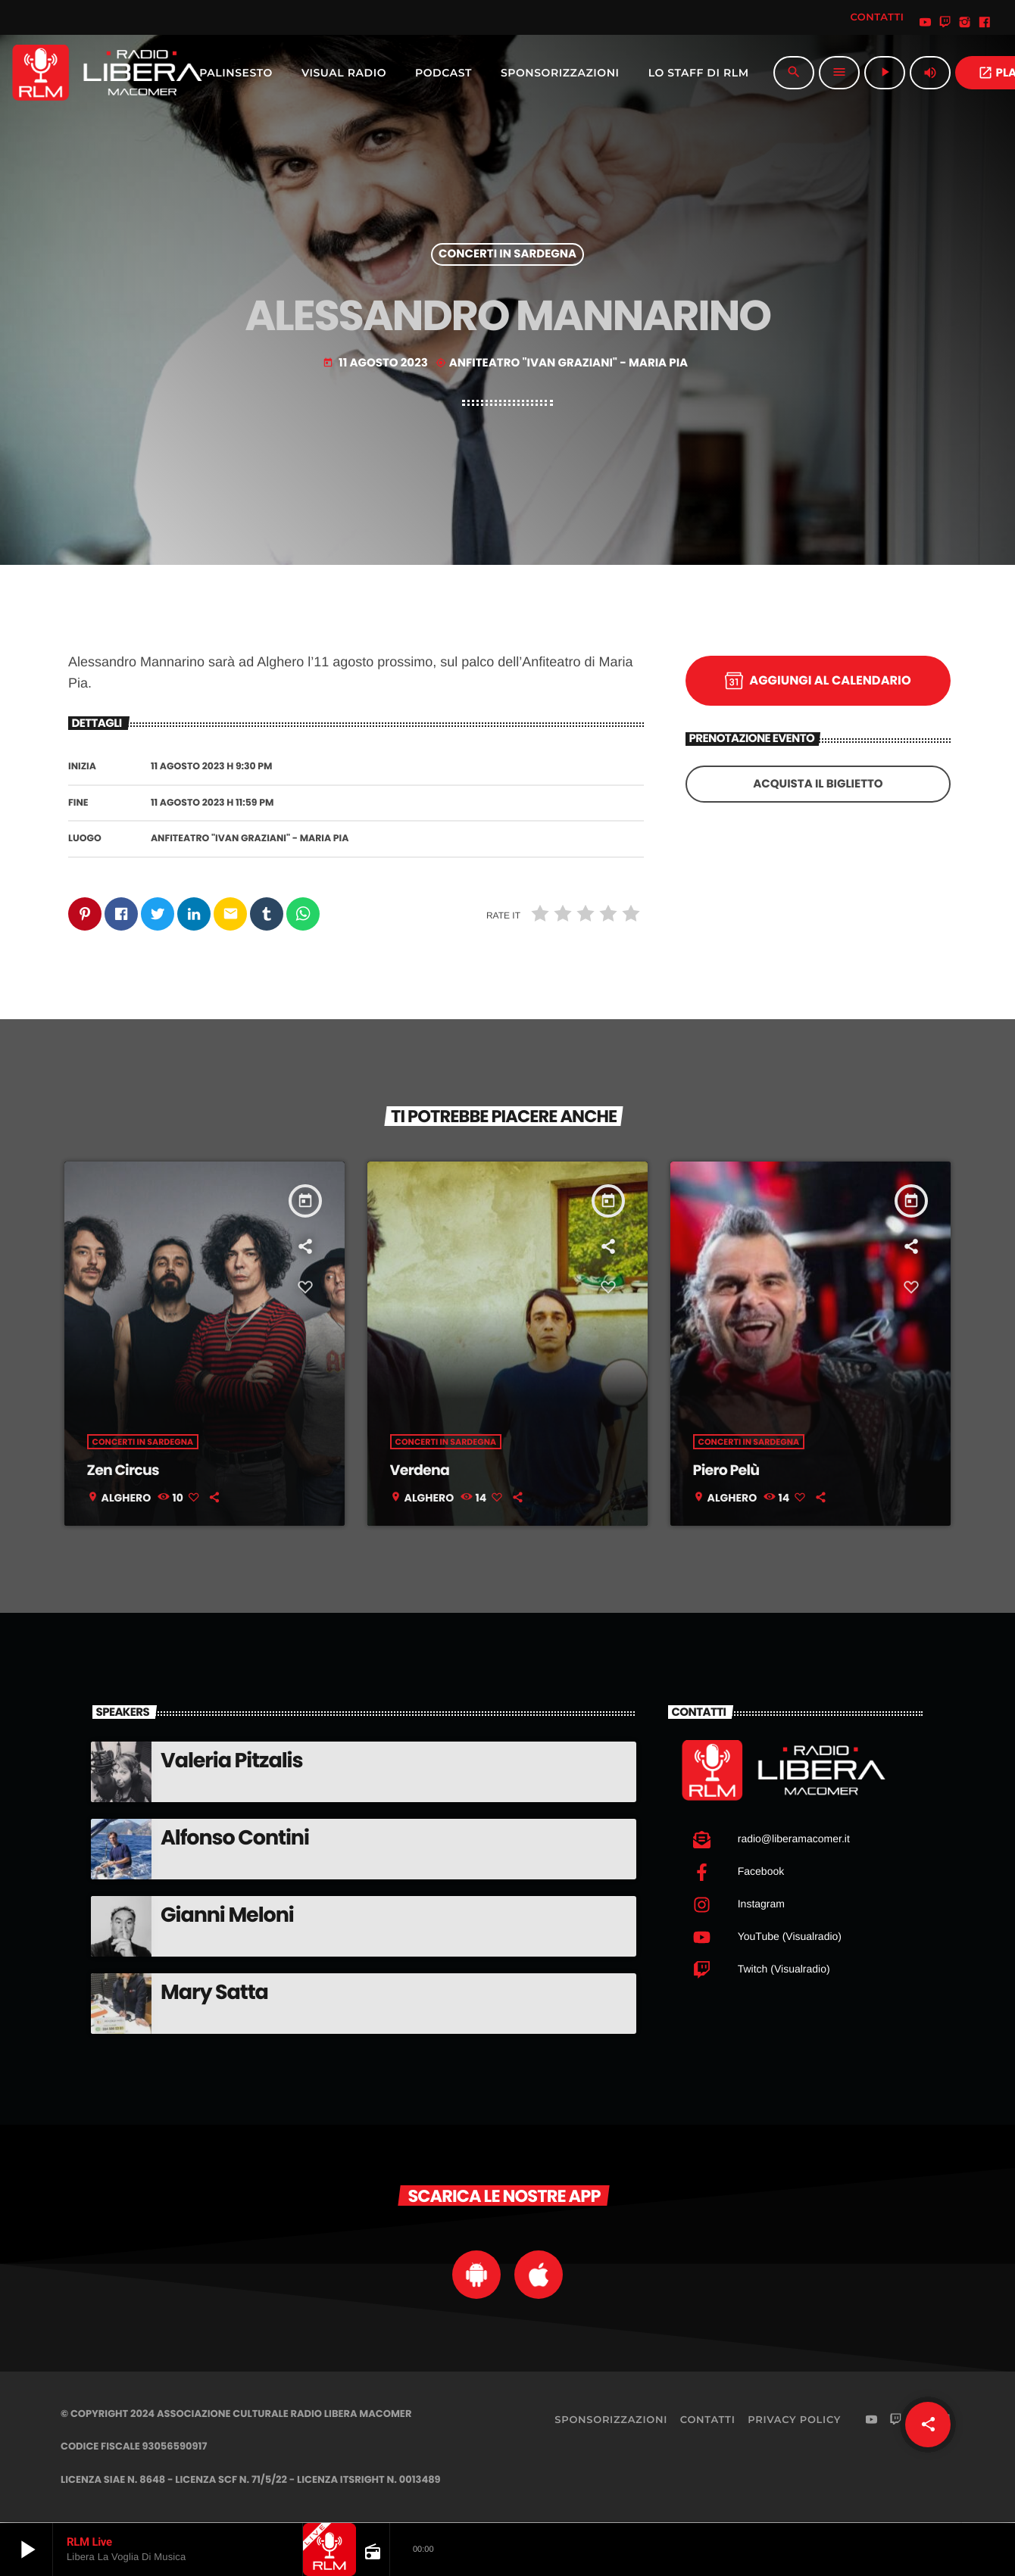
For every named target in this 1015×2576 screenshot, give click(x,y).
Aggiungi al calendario (817, 681)
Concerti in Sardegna (507, 255)
